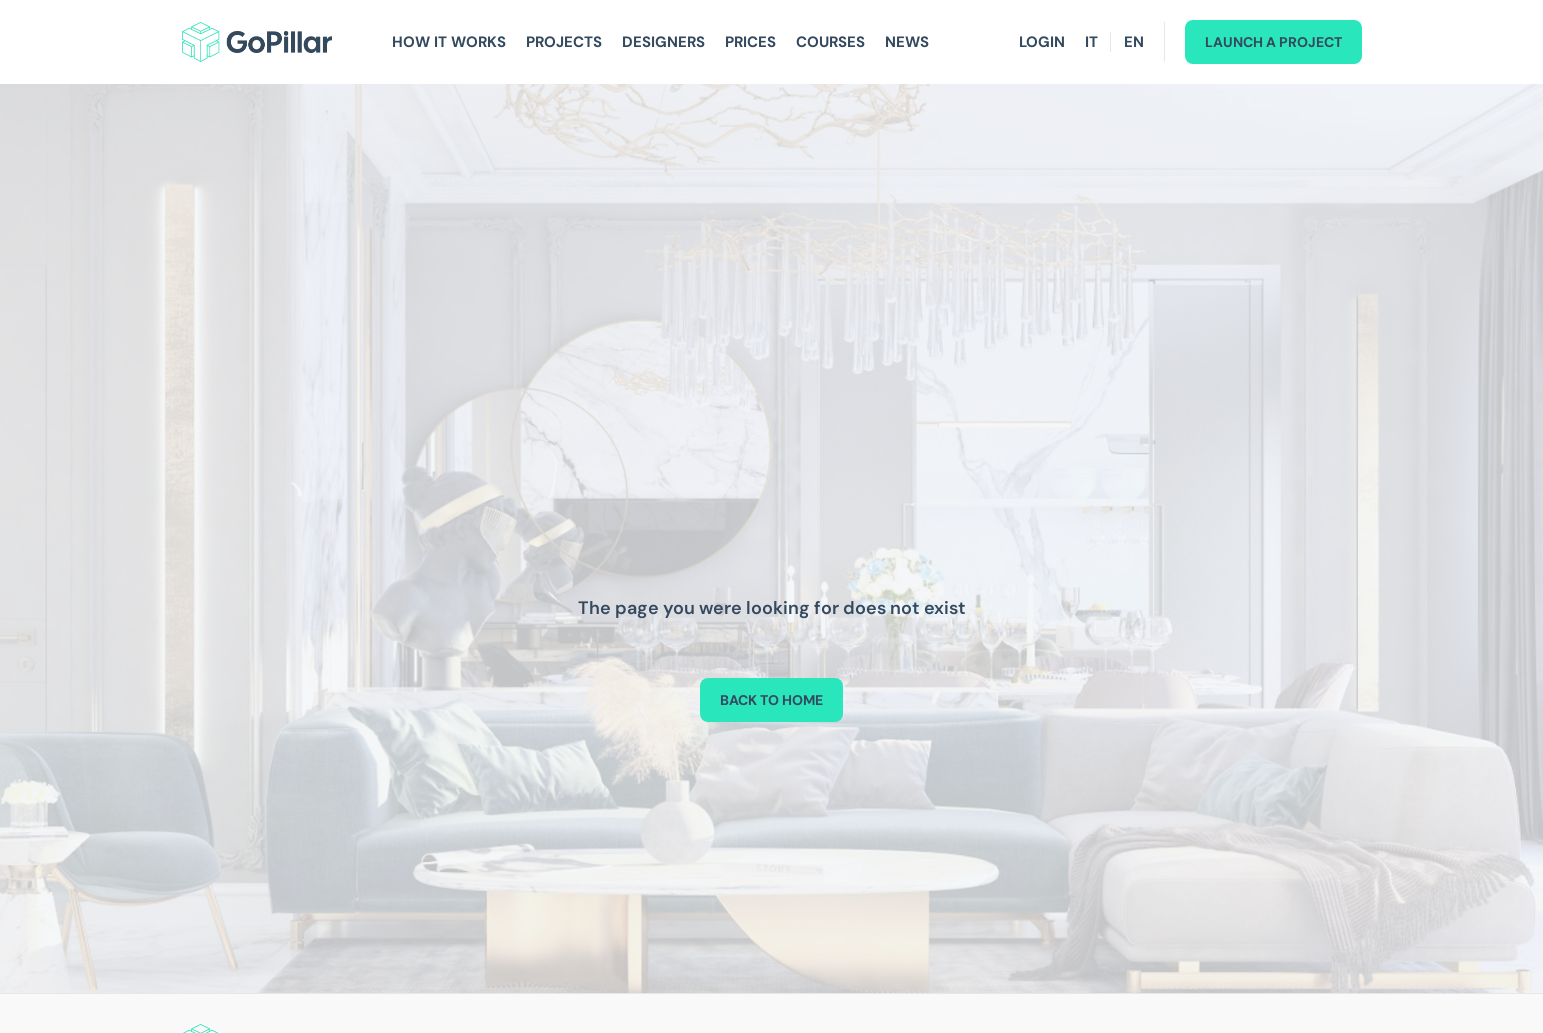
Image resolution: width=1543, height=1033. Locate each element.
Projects (564, 42)
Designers (663, 42)
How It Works (449, 42)
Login (1042, 42)
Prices (750, 42)
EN (1134, 42)
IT (1091, 42)
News (907, 42)
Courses (830, 42)
